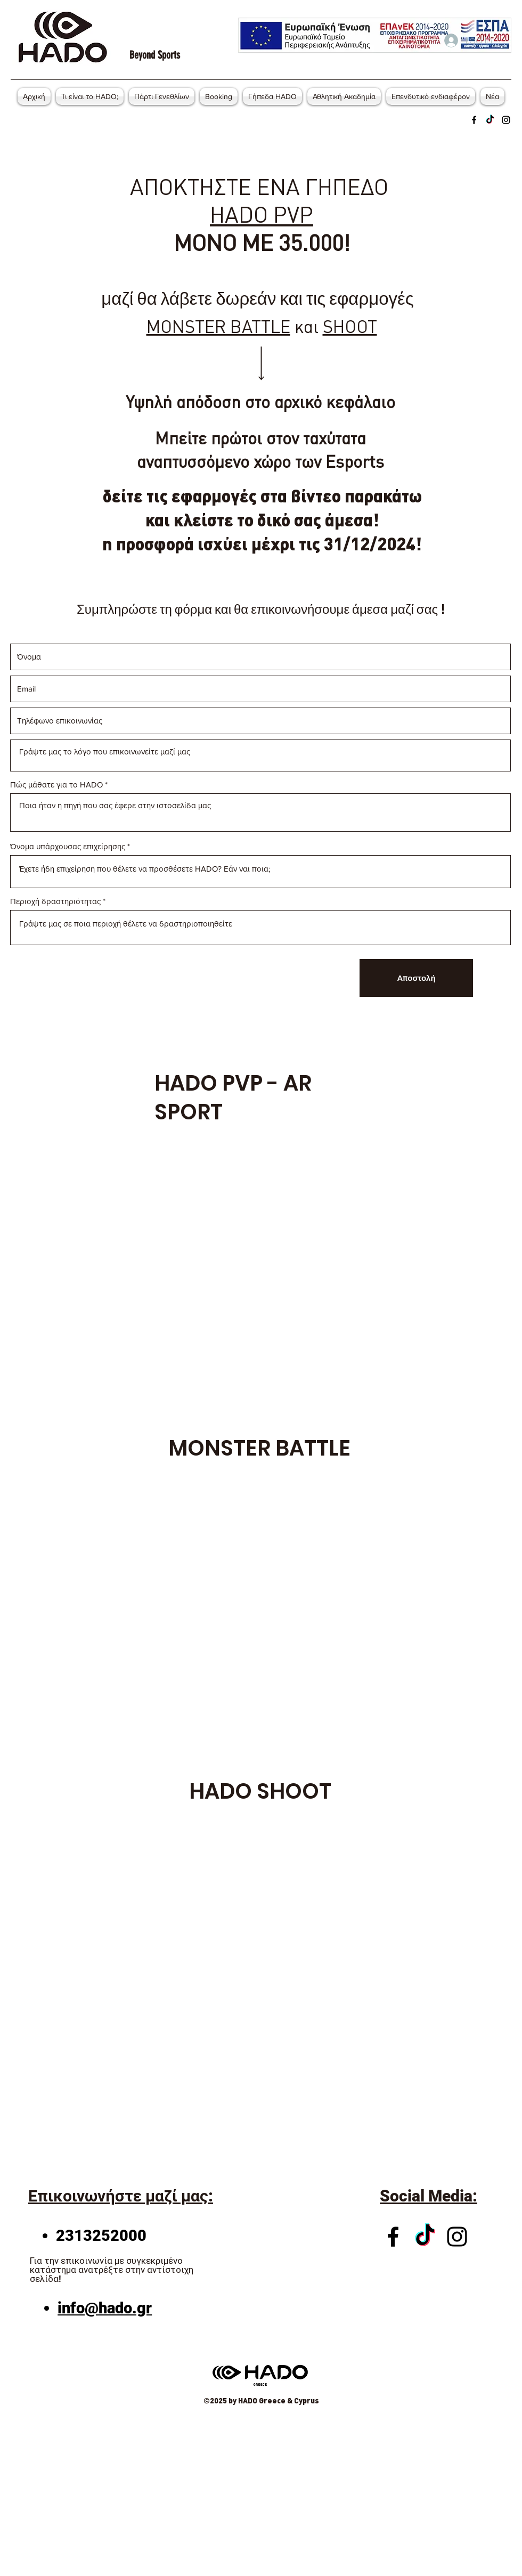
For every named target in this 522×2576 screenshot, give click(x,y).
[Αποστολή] (416, 978)
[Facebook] (474, 120)
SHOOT (350, 326)
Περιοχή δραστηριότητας (55, 901)
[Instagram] (506, 120)
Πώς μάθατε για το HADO (56, 785)
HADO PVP (261, 214)
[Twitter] (490, 120)
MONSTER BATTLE (218, 326)
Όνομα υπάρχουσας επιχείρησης (67, 846)
